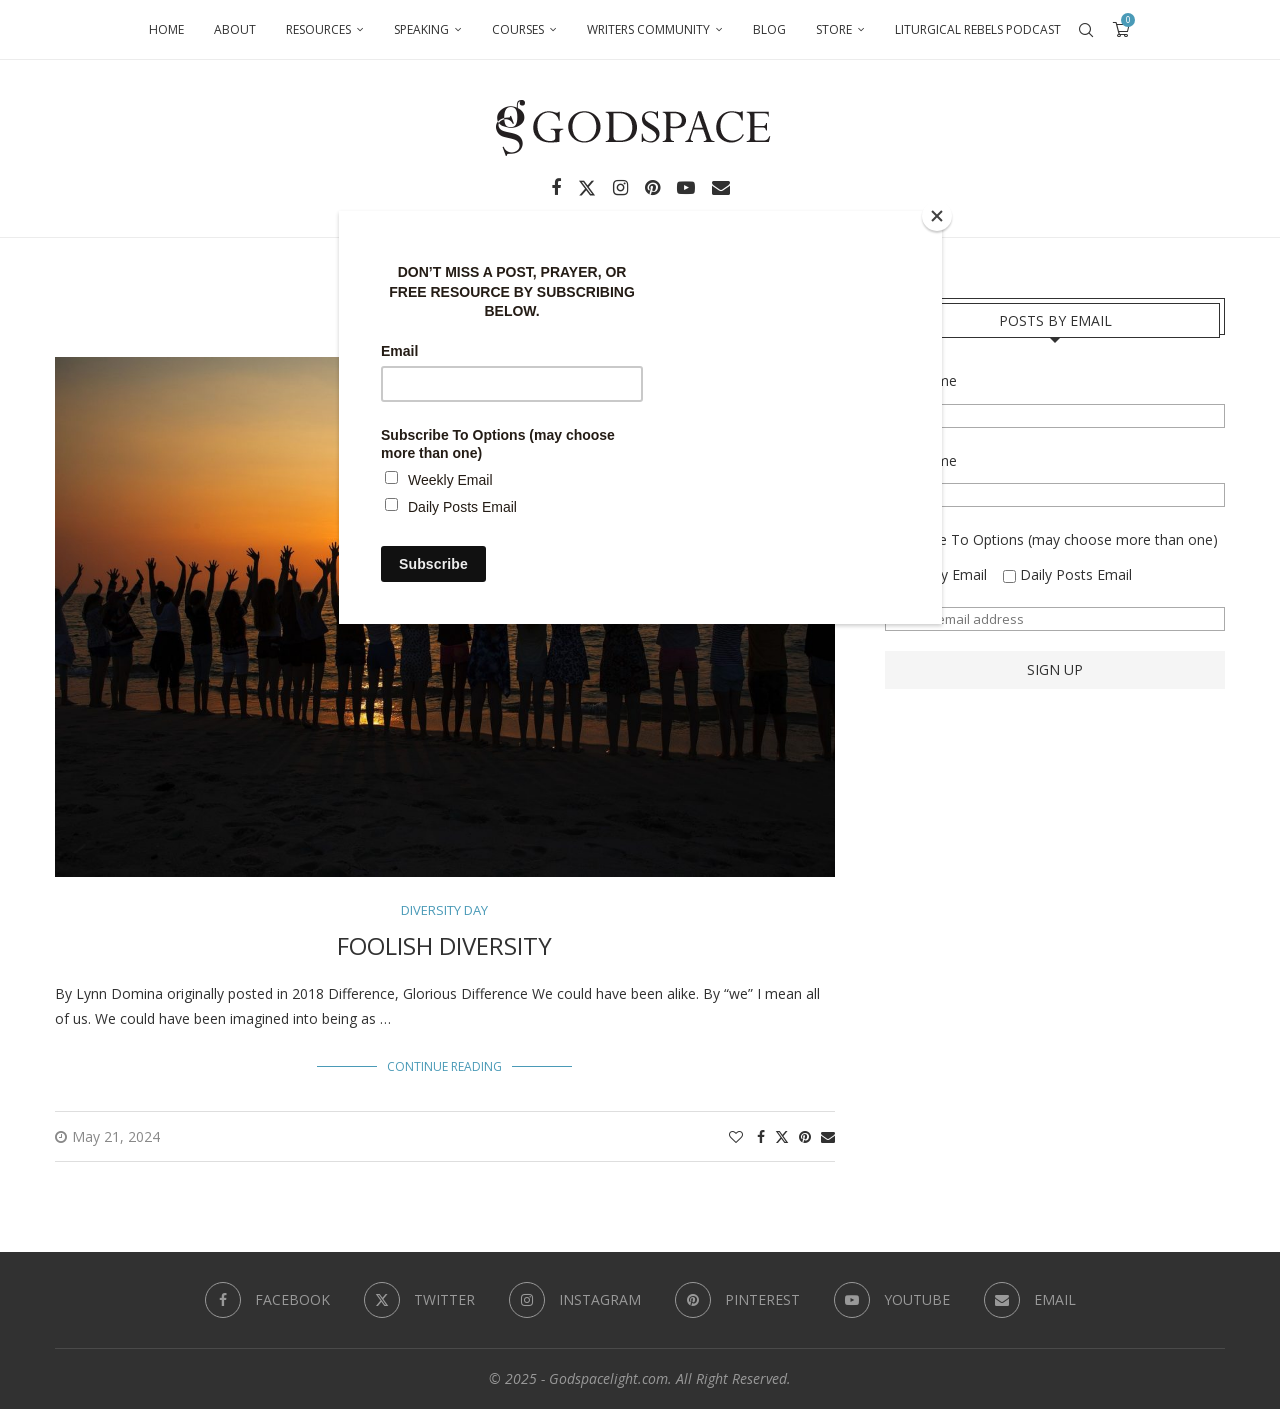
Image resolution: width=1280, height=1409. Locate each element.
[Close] (937, 216)
